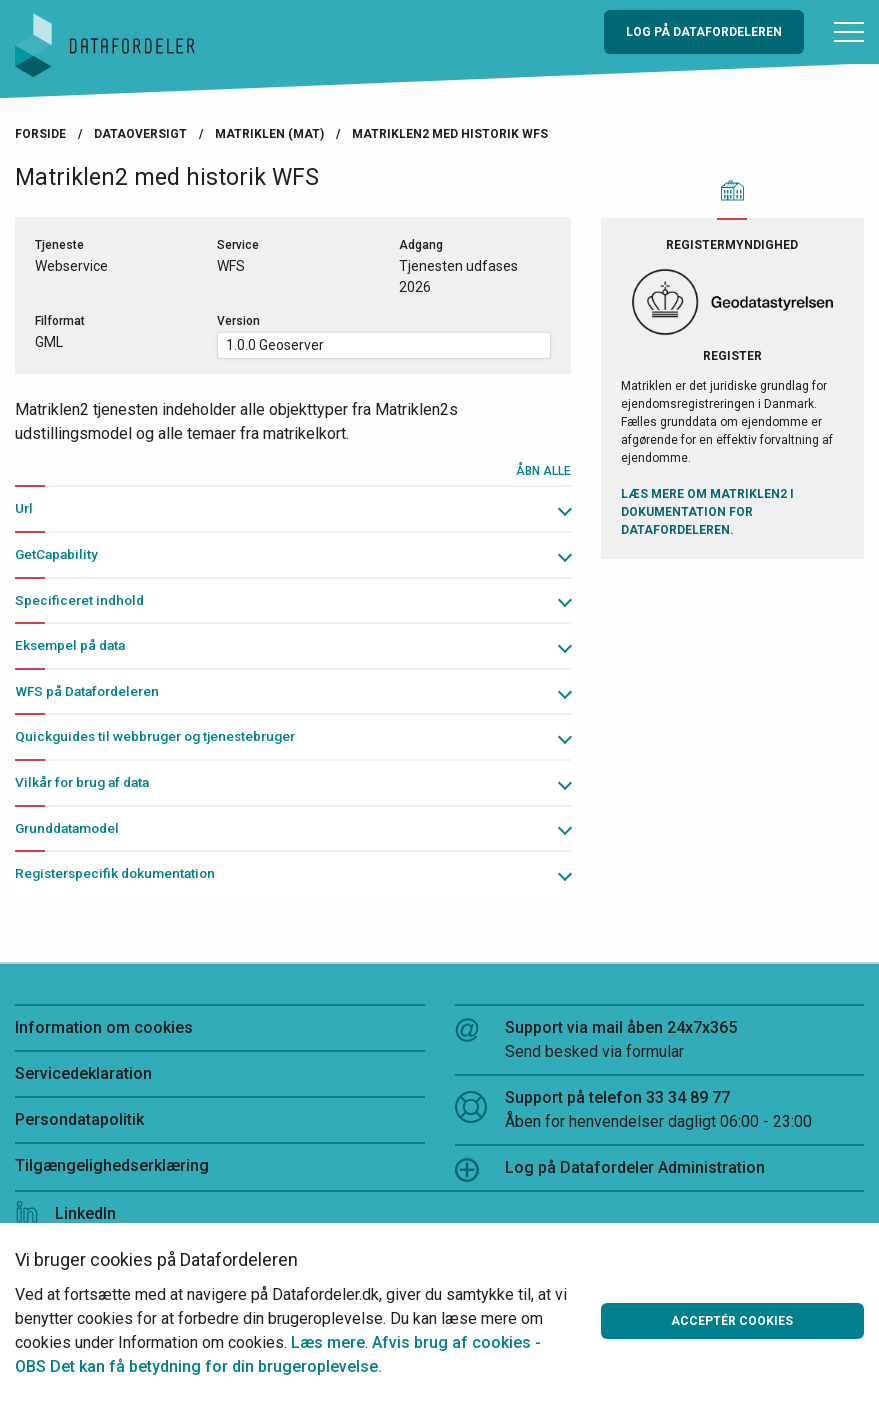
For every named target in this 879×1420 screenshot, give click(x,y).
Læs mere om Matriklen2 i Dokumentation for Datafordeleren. (707, 512)
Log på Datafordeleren (704, 32)
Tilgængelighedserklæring (112, 1165)
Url (24, 508)
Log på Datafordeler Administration (610, 1170)
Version (238, 321)
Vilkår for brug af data (82, 782)
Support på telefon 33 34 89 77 (660, 1111)
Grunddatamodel (67, 828)
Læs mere (328, 1342)
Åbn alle (543, 471)
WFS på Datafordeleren (87, 691)
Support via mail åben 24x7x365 (660, 1041)
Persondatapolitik (79, 1119)
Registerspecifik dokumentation (115, 873)
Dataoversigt (140, 134)
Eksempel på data (70, 645)
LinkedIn (65, 1213)
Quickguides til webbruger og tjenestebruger (155, 736)
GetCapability (56, 554)
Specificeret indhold (79, 600)
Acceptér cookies (732, 1321)
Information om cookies (104, 1027)
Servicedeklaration (83, 1073)
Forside (40, 134)
